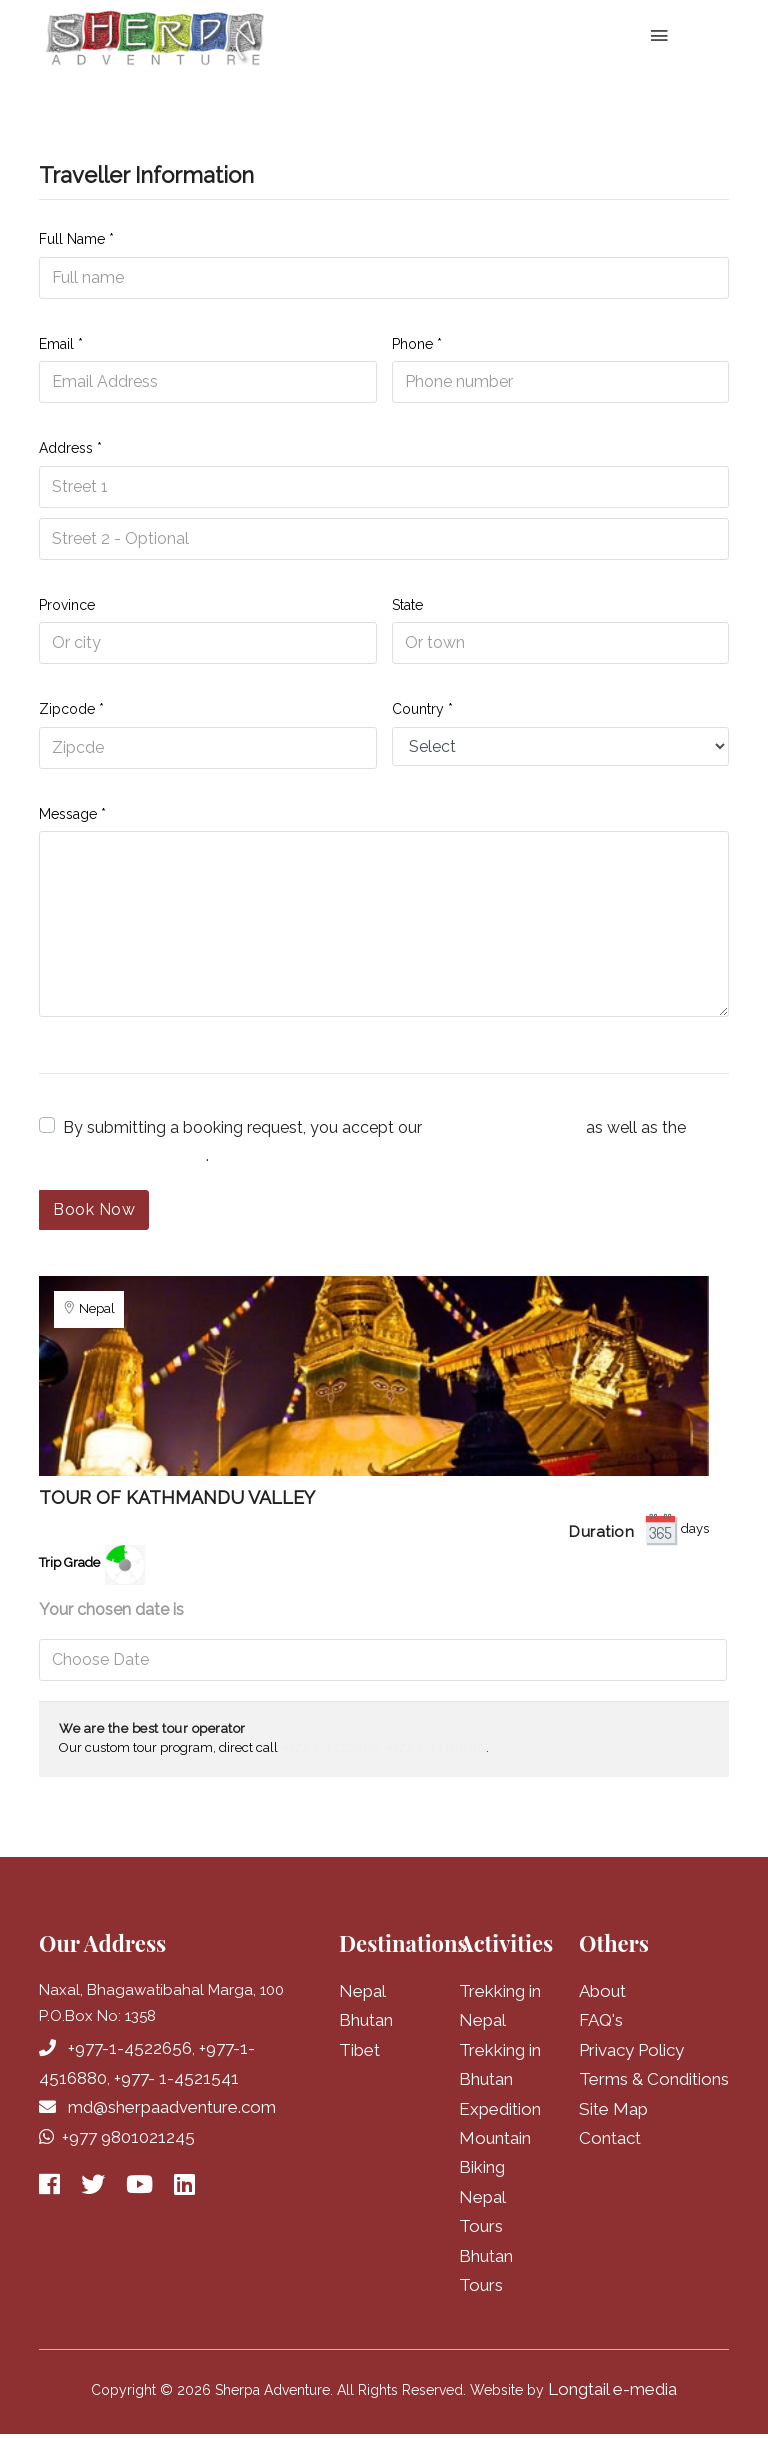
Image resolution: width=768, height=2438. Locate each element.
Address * (70, 448)
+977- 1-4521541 (176, 2078)
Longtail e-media (612, 2392)
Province (67, 605)
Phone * (417, 344)
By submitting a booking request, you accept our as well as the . (374, 1141)
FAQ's (601, 2020)
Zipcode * (71, 709)
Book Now (94, 1209)
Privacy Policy (631, 2050)
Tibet (359, 2050)
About (602, 1991)
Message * (72, 814)
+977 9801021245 (128, 2137)
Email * (61, 344)
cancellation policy (132, 1155)
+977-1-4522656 (130, 2048)
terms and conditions (504, 1127)
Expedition (500, 2110)
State (407, 605)
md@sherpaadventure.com (172, 2108)
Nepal (362, 1991)
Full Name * (76, 239)
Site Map (613, 2110)
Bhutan (366, 2020)
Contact (610, 2139)
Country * (422, 709)
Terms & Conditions (654, 2080)
